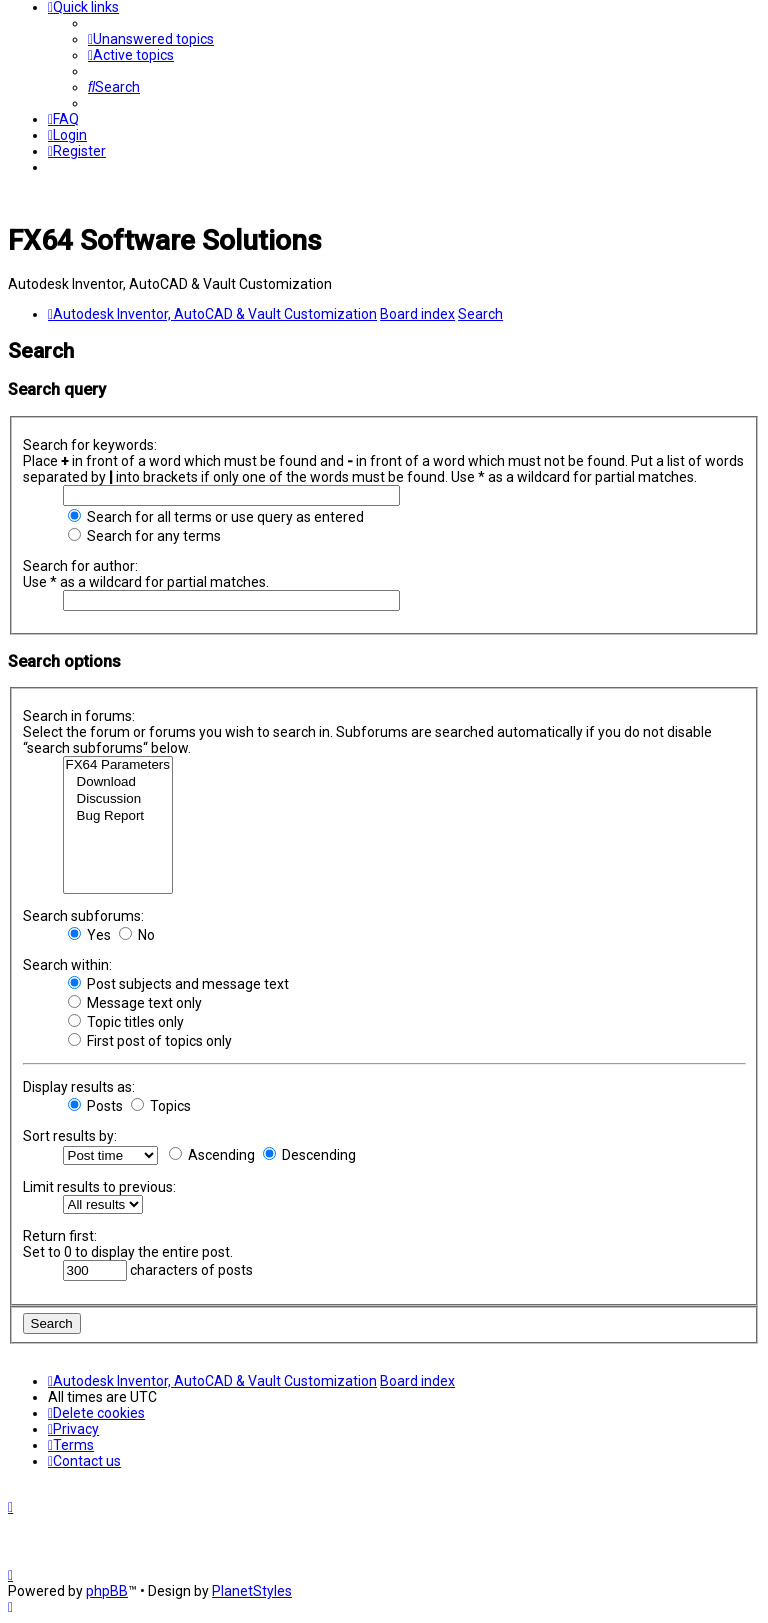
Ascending (212, 1155)
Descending (309, 1155)
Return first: (60, 1236)
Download (118, 782)
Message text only (135, 1003)
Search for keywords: (90, 445)
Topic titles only (126, 1022)
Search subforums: (83, 916)
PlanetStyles (252, 1591)
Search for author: (80, 566)
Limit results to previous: (99, 1187)
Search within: (67, 965)
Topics (161, 1106)
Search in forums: (79, 716)
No (137, 935)
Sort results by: (70, 1136)
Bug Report (118, 816)
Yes (89, 935)
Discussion (118, 799)
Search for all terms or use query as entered (216, 517)
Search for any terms (144, 536)
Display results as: (79, 1087)
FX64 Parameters (118, 765)
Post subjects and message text (178, 984)
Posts (95, 1106)
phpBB (107, 1591)
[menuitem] (151, 39)
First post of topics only (150, 1041)
